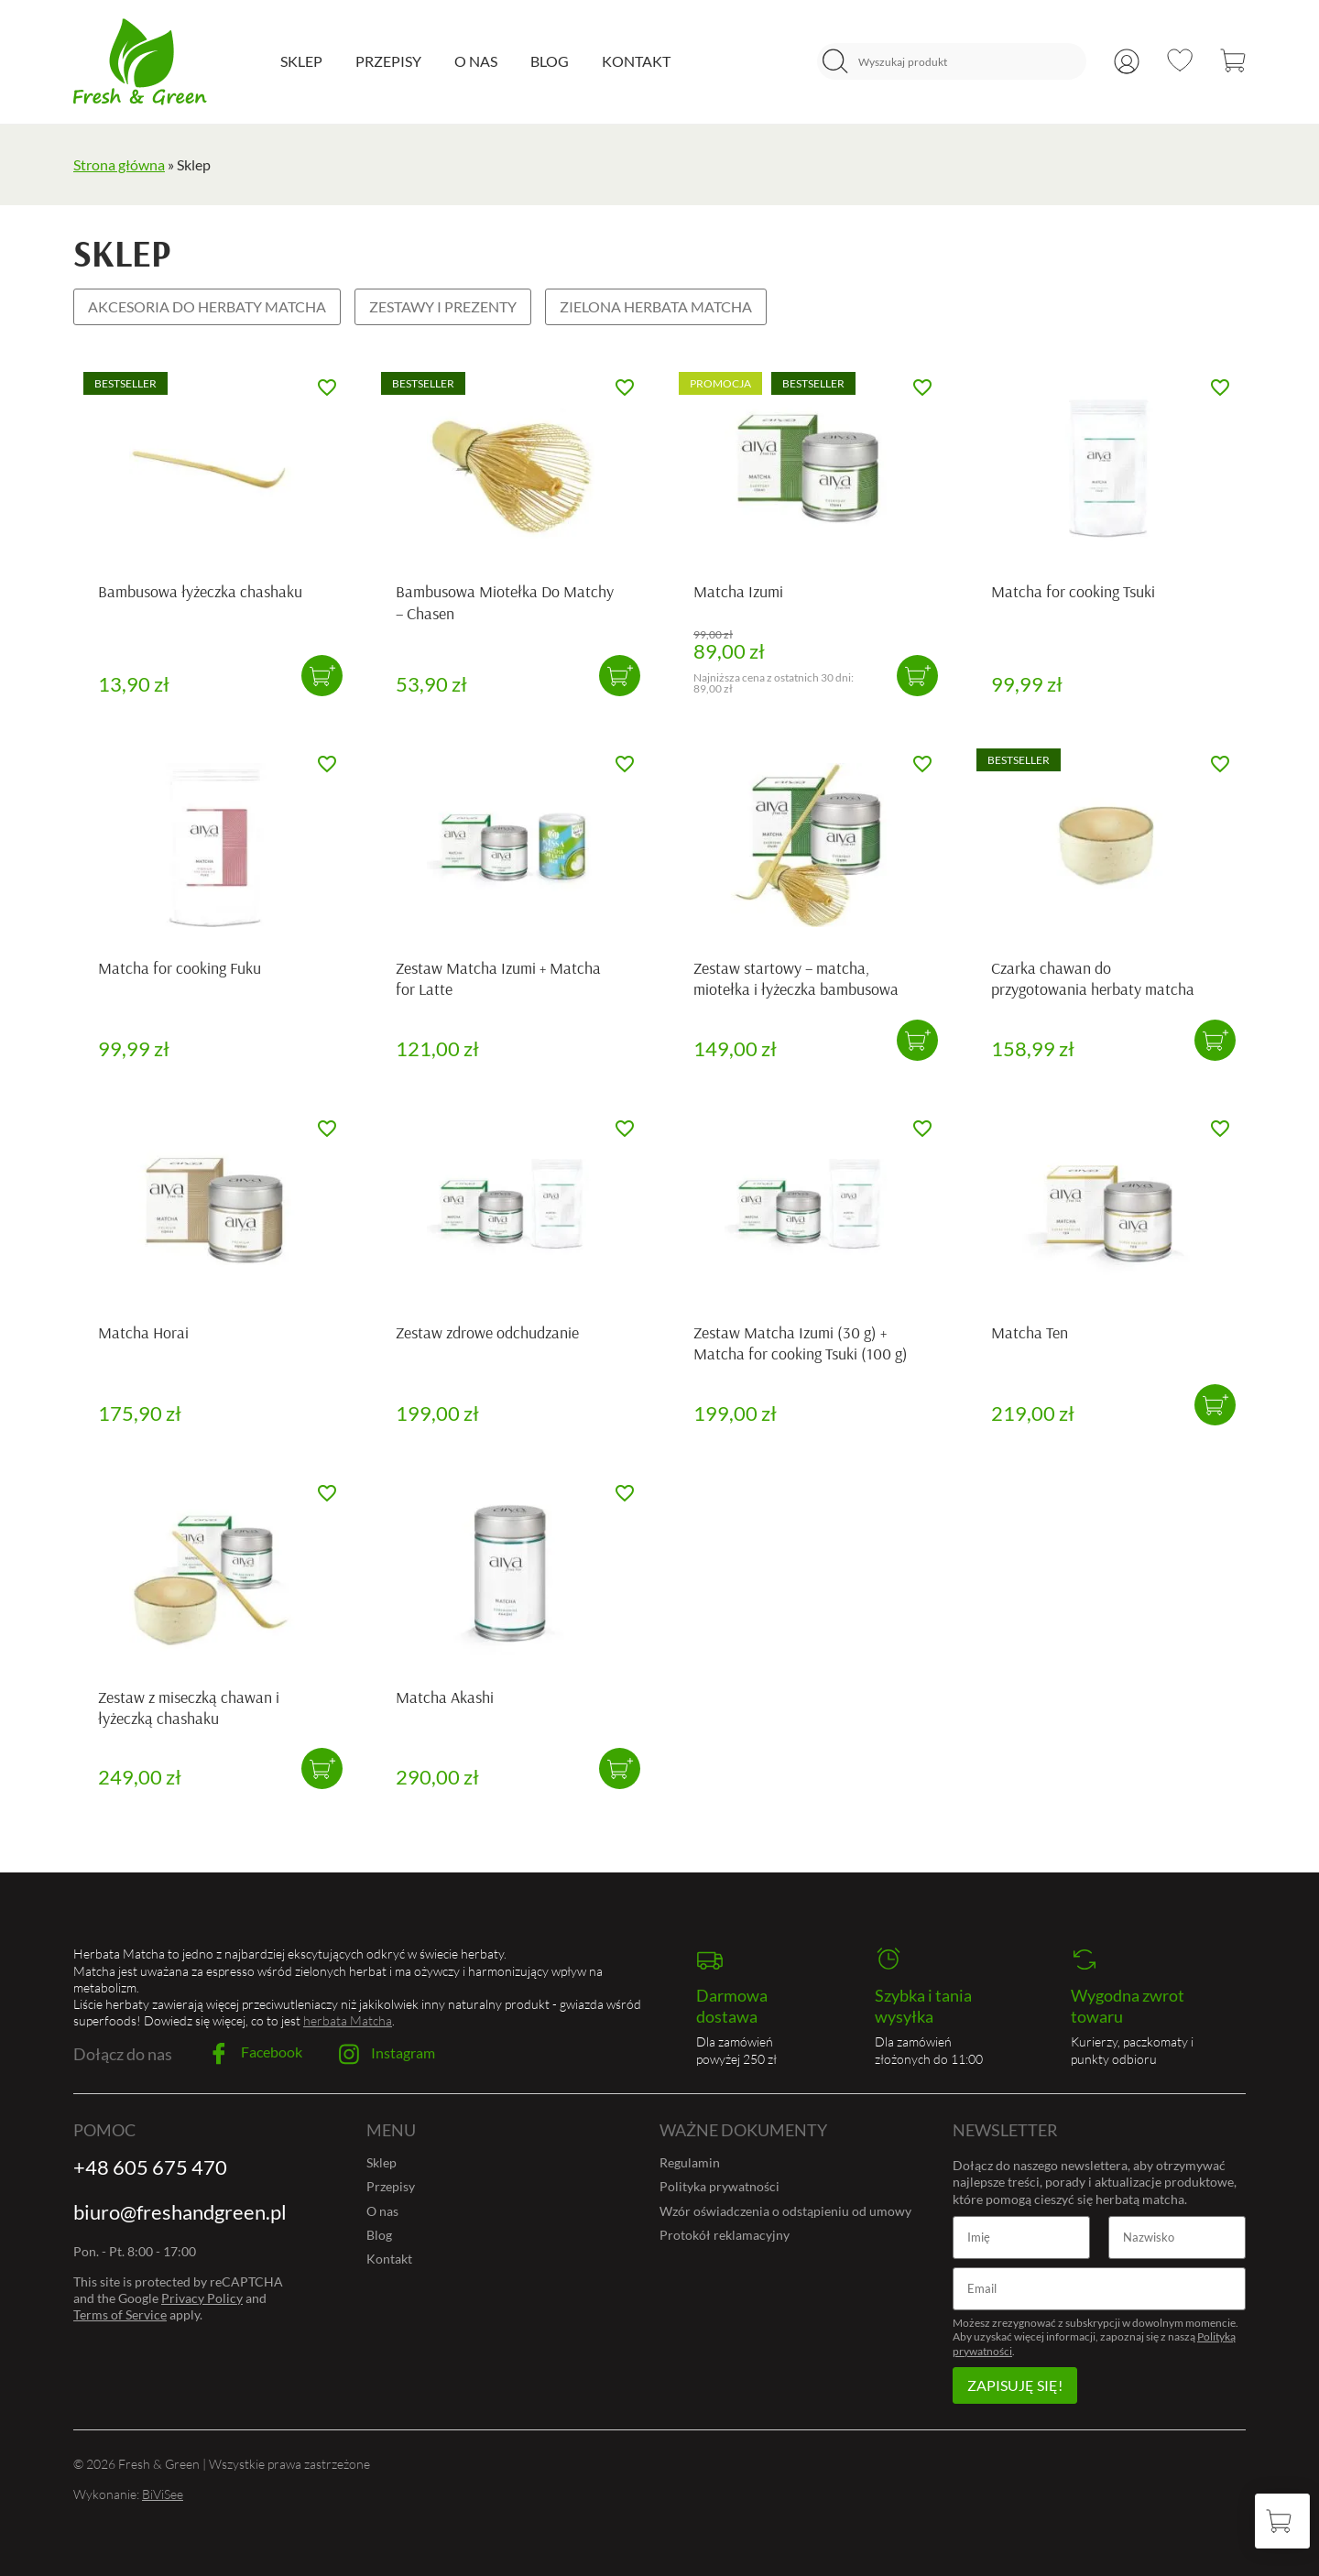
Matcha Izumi (738, 591)
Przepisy (388, 61)
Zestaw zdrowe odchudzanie (487, 1332)
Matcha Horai (143, 1332)
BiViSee (162, 2494)
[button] (322, 675)
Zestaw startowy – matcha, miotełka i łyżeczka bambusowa (796, 978)
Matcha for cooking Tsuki (1073, 591)
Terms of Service (120, 2314)
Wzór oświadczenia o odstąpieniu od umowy (785, 2211)
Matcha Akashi (445, 1697)
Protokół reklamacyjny (725, 2235)
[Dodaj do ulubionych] (327, 387)
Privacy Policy (202, 2298)
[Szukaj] (835, 61)
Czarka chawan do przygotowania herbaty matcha (1092, 978)
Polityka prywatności (719, 2186)
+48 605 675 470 (150, 2167)
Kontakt (636, 61)
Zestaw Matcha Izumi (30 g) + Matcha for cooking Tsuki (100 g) (800, 1343)
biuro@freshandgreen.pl (180, 2211)
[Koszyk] (1282, 2521)
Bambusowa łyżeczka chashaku (200, 591)
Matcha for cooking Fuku (179, 967)
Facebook (255, 2054)
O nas (475, 61)
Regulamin (690, 2162)
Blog (549, 61)
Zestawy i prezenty (443, 306)
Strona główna (119, 164)
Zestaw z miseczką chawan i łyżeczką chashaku (188, 1707)
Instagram (387, 2054)
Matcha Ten (1029, 1332)
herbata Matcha (347, 2020)
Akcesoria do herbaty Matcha (207, 306)
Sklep (301, 61)
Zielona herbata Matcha (656, 306)
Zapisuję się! (1015, 2385)
